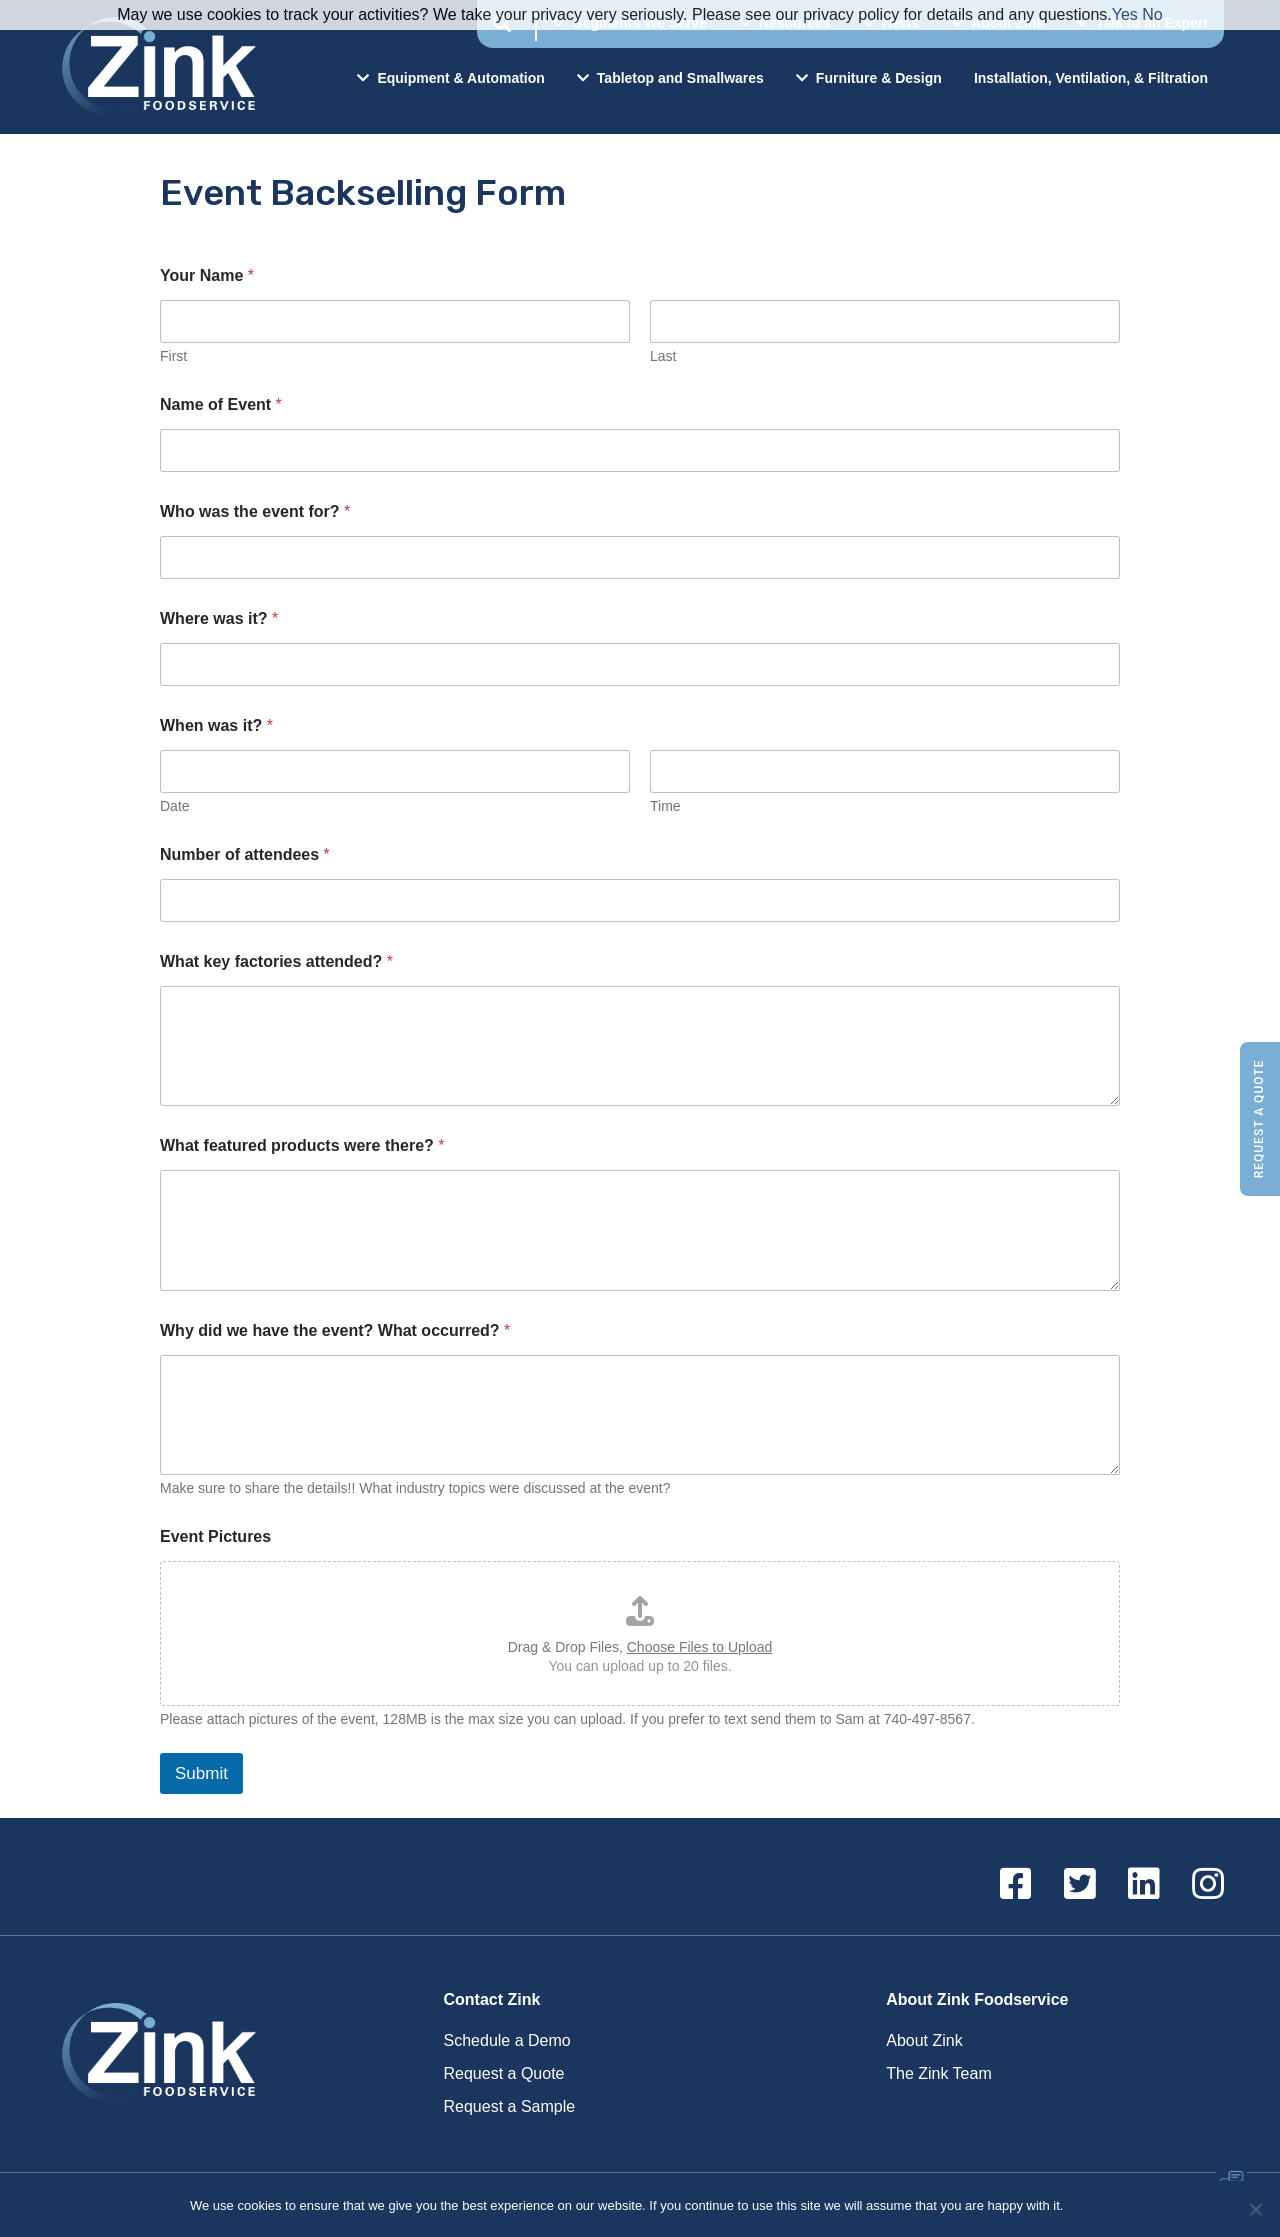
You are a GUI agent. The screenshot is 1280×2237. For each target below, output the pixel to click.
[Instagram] (1208, 1885)
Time (665, 806)
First (173, 356)
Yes (1125, 14)
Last (663, 356)
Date (175, 806)
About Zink (924, 2040)
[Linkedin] (1144, 1885)
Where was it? (219, 618)
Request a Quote (1259, 1118)
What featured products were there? (302, 1145)
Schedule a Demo (507, 2040)
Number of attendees (245, 854)
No (1152, 14)
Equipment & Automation (450, 78)
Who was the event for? (255, 511)
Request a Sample (510, 2106)
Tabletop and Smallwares (670, 78)
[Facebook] (1016, 1885)
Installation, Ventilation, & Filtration (1091, 78)
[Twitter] (1080, 1885)
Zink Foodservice (156, 67)
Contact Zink (492, 1999)
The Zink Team (939, 2073)
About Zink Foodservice (977, 1999)
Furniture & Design (869, 78)
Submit (201, 1773)
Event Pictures (215, 1536)
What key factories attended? (276, 961)
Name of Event (221, 404)
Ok (1081, 2205)
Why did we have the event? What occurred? (335, 1330)
